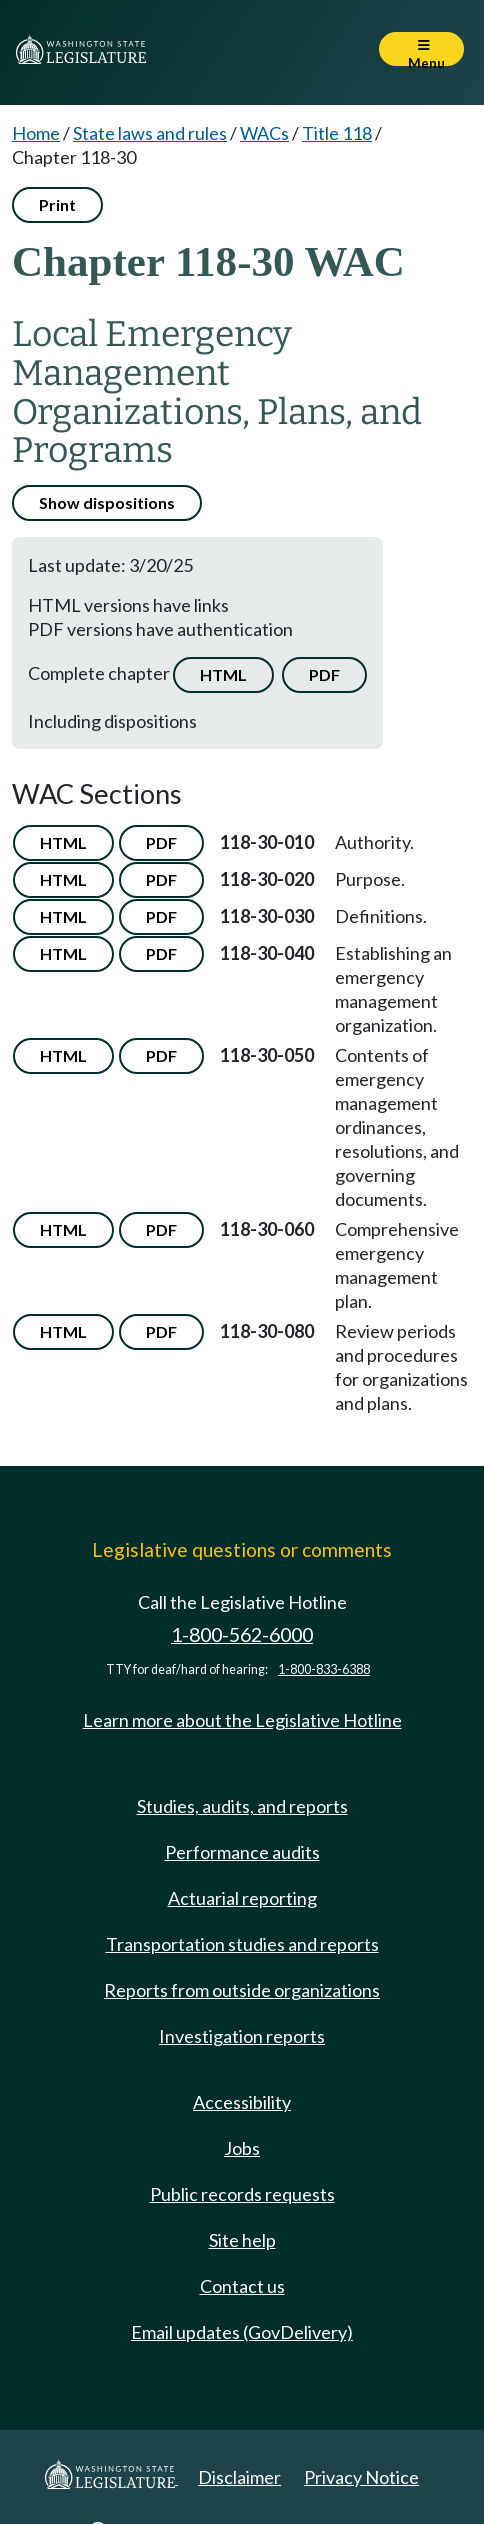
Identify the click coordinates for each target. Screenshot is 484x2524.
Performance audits (242, 1852)
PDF (324, 674)
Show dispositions (107, 502)
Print (57, 204)
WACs (264, 133)
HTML (223, 674)
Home (36, 133)
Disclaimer (239, 2477)
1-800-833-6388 (324, 1669)
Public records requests (242, 2194)
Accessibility (242, 2102)
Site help (242, 2240)
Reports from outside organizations (242, 1990)
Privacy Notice (361, 2477)
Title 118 (337, 133)
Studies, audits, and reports (242, 1806)
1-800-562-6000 (242, 1634)
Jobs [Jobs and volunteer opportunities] (242, 2148)
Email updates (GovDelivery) (242, 2332)
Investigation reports (242, 2036)
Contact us (242, 2286)
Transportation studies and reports (242, 1944)
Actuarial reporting (242, 1898)
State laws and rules (150, 133)
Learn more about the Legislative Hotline (242, 1720)
